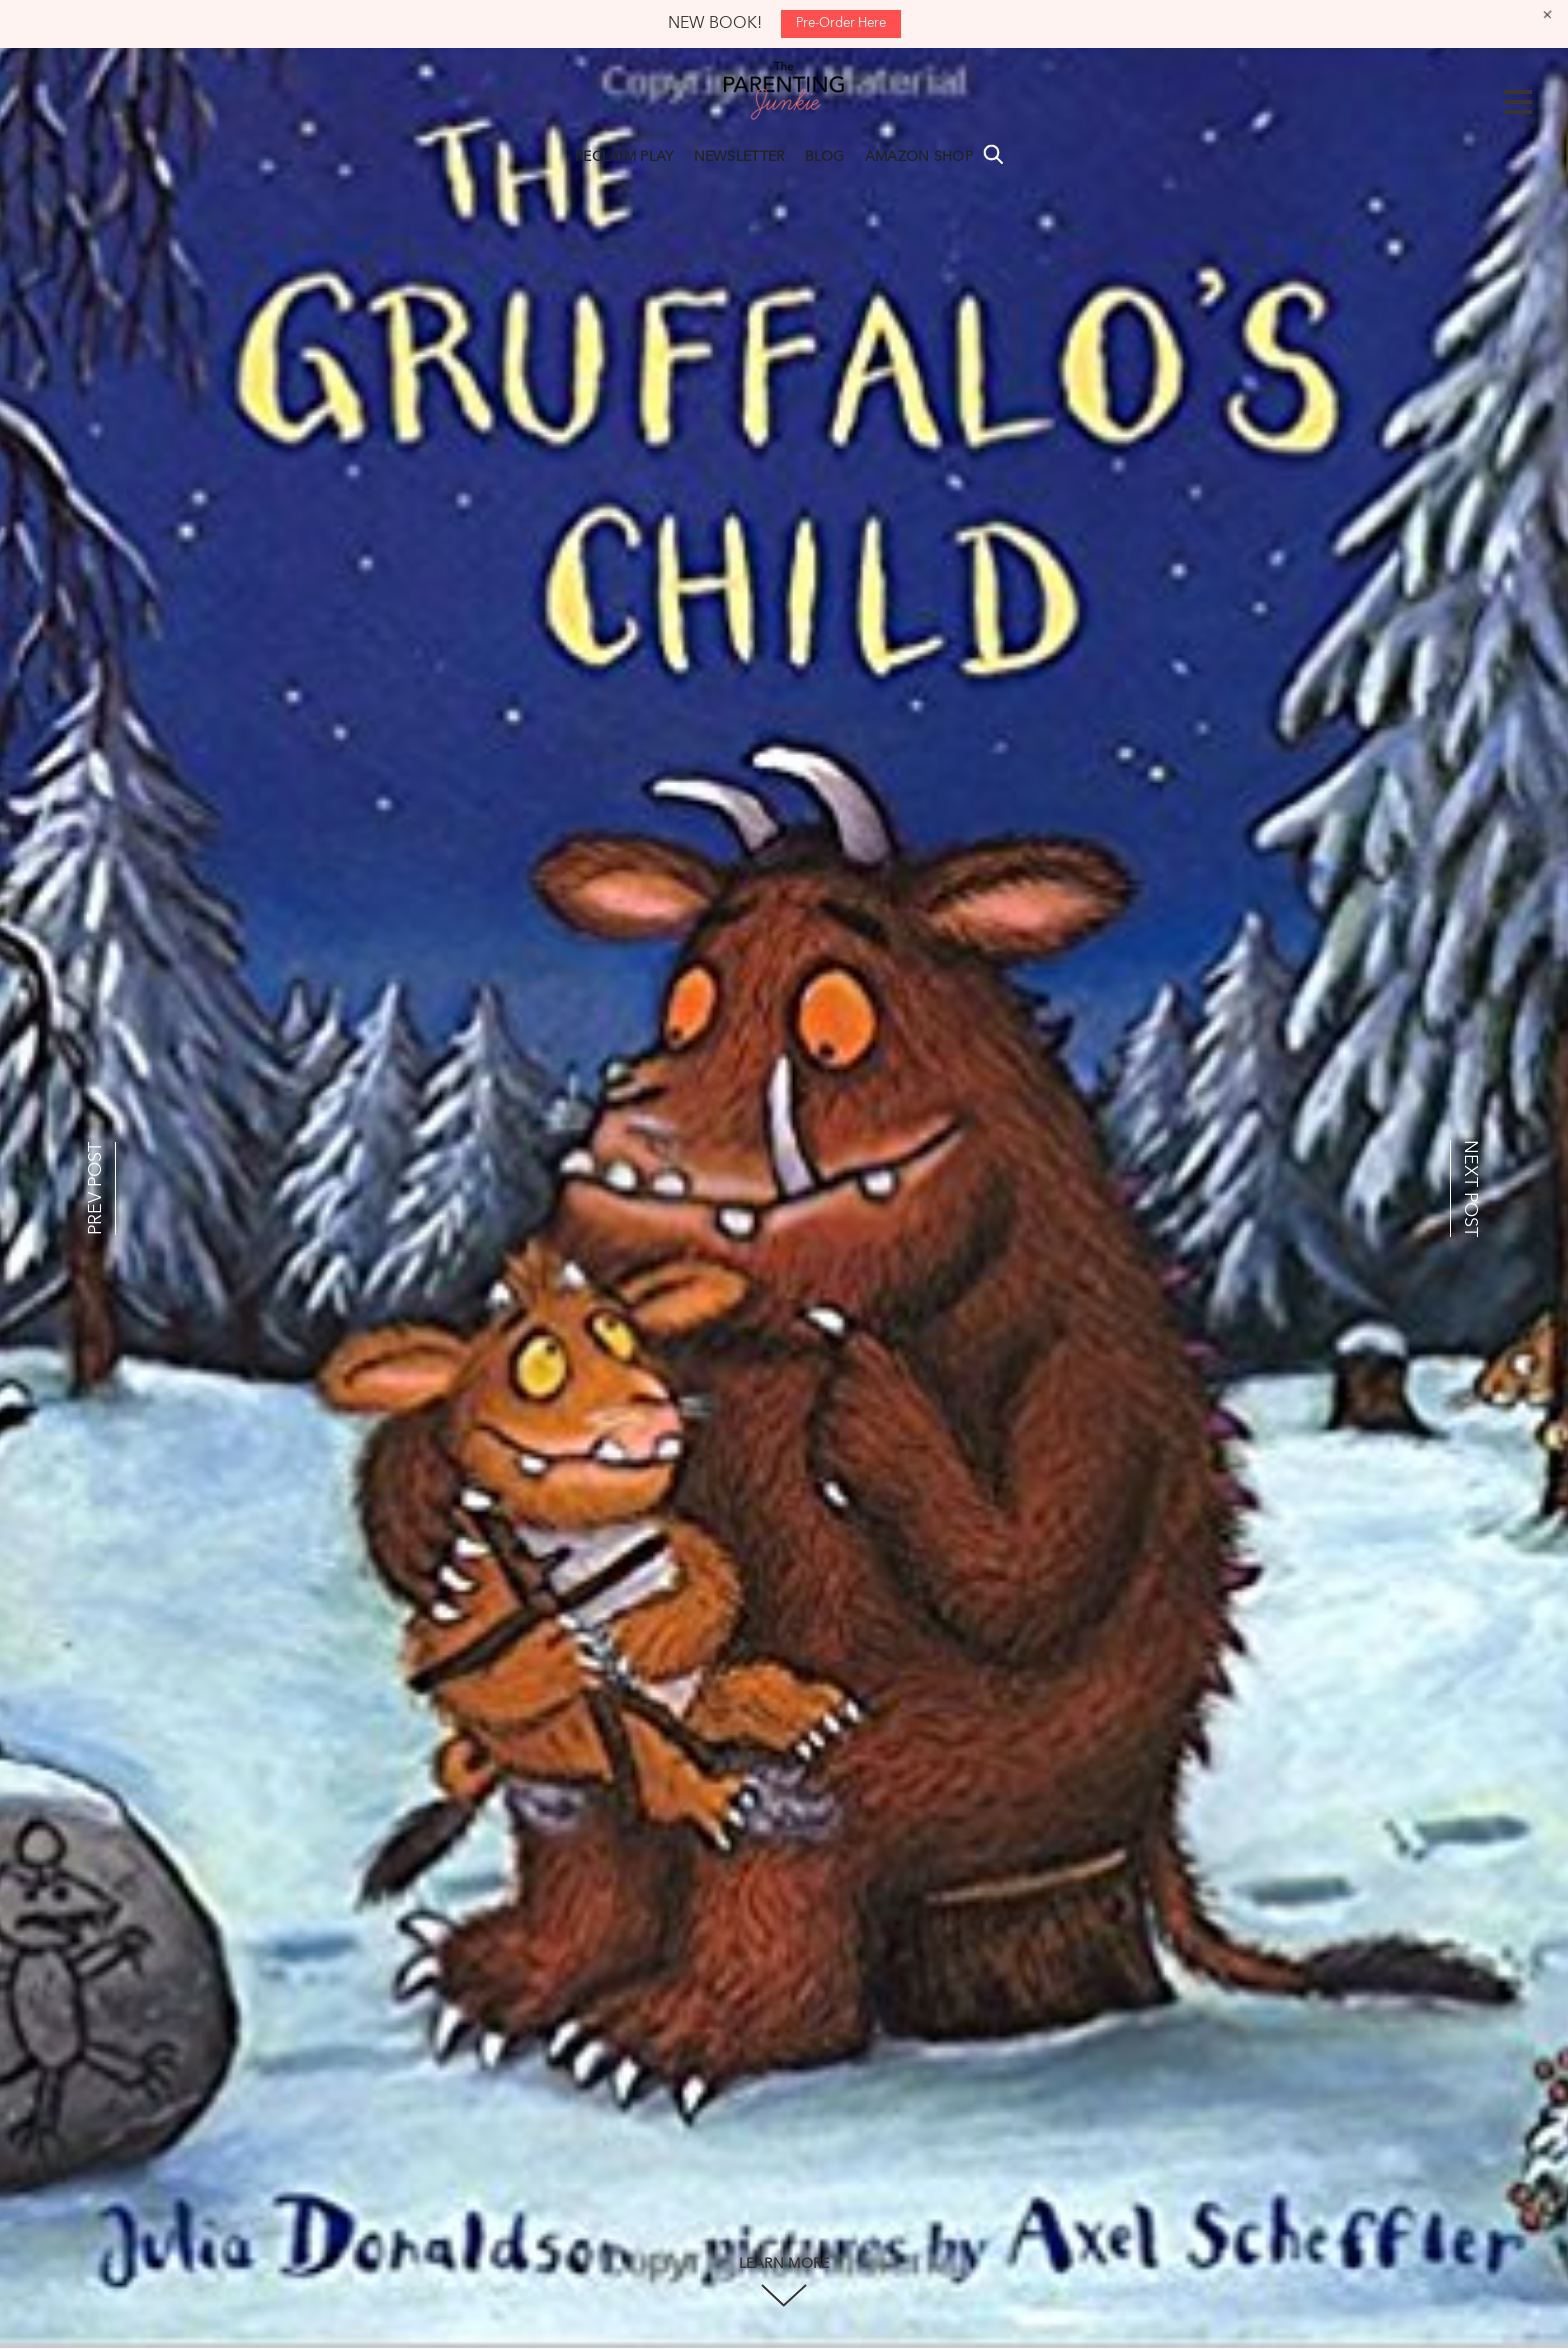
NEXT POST (1470, 1188)
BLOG (825, 157)
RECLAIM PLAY (624, 157)
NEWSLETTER (739, 157)
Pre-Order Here (841, 23)
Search (993, 154)
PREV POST (96, 1188)
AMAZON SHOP (919, 157)
